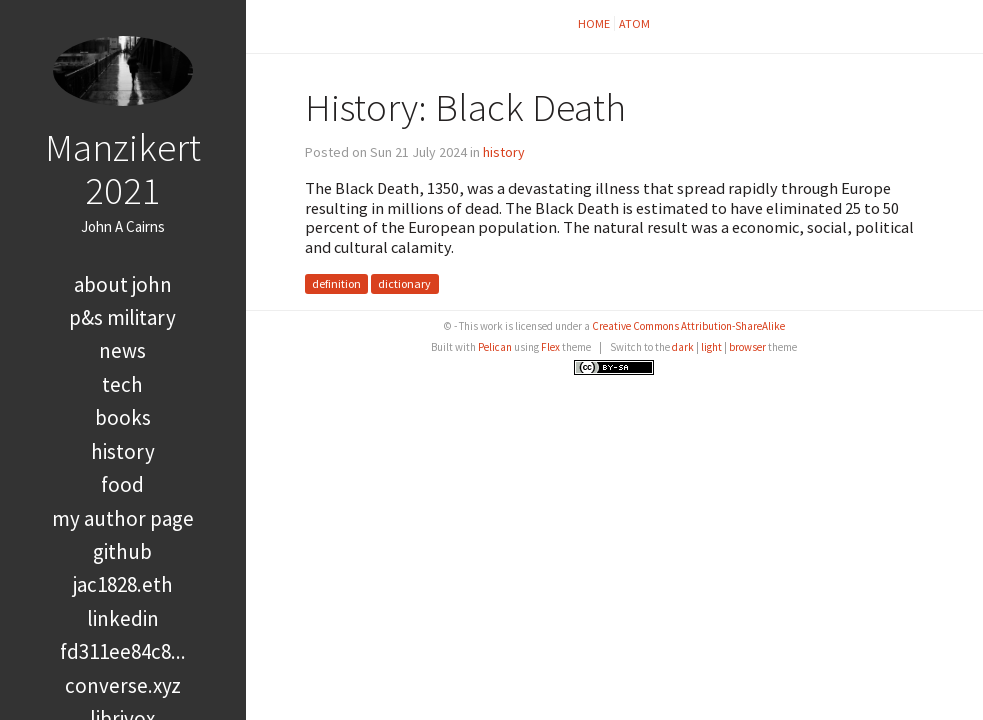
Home (594, 23)
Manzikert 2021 (123, 168)
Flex (550, 347)
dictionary (404, 284)
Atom (634, 23)
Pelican (495, 347)
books (123, 417)
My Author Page (123, 518)
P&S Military (122, 317)
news (122, 350)
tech (122, 384)
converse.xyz (123, 685)
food (122, 484)
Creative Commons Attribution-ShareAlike (688, 326)
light (711, 347)
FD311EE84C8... (123, 651)
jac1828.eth (123, 584)
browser (747, 347)
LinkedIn (123, 618)
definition (336, 284)
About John (123, 284)
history (123, 451)
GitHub (122, 551)
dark (683, 347)
